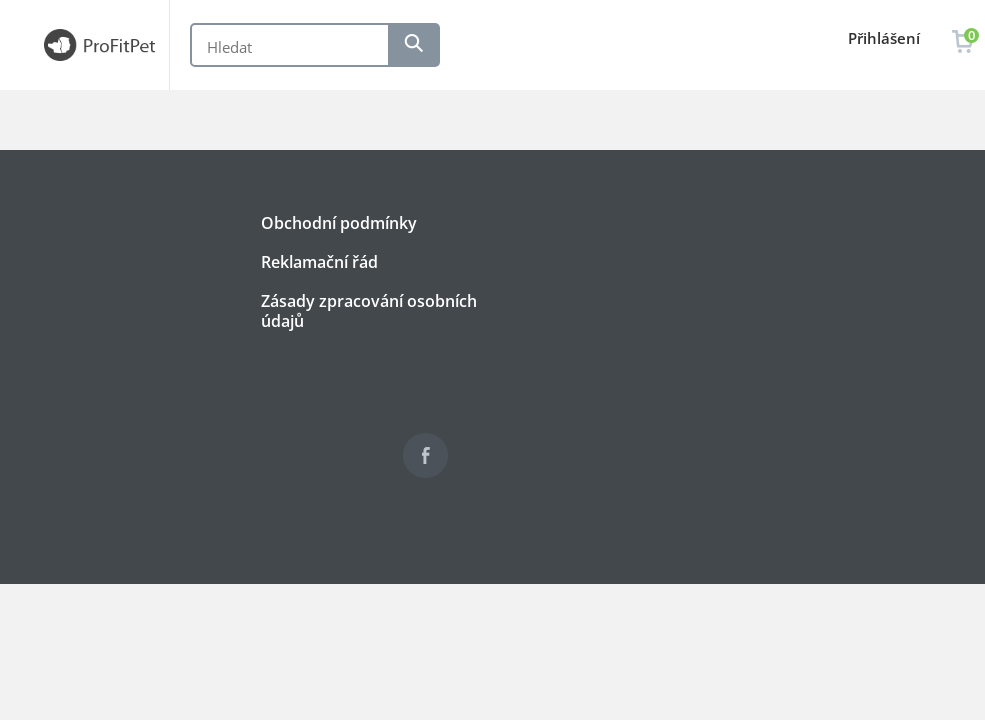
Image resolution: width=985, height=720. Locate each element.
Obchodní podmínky (339, 223)
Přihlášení (884, 38)
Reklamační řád (319, 262)
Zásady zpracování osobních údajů (369, 310)
